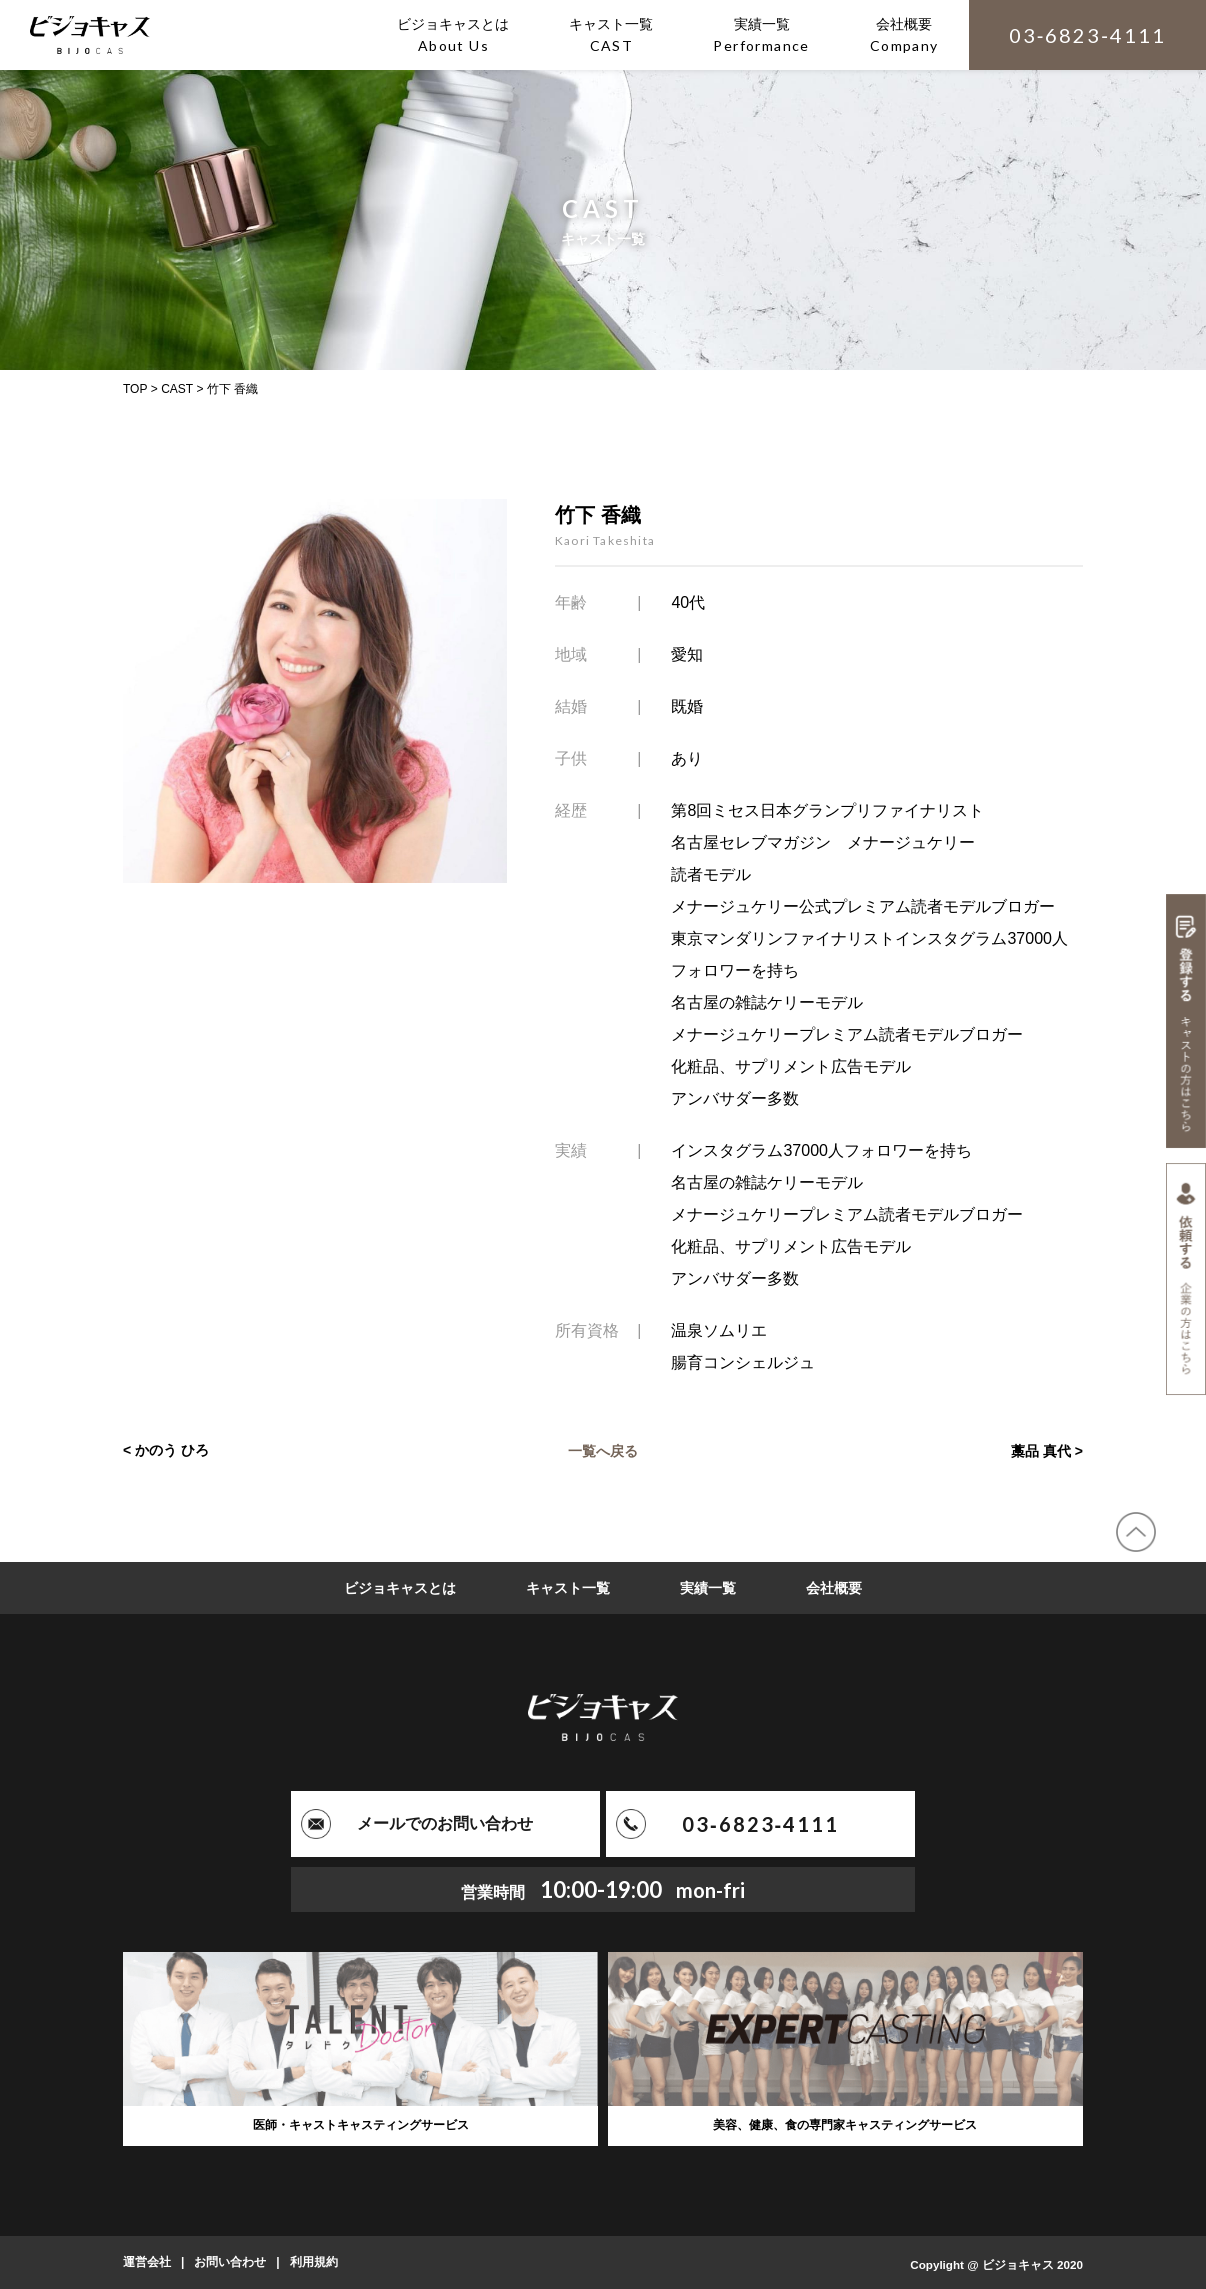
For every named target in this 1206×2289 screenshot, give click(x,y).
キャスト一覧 (568, 1588)
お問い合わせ (230, 2262)
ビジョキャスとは (400, 1588)
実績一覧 (708, 1588)
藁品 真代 (1041, 1450)
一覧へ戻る (603, 1450)
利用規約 (314, 2262)
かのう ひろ (172, 1450)
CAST (177, 389)
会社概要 (834, 1588)
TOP (135, 389)
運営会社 (147, 2262)
